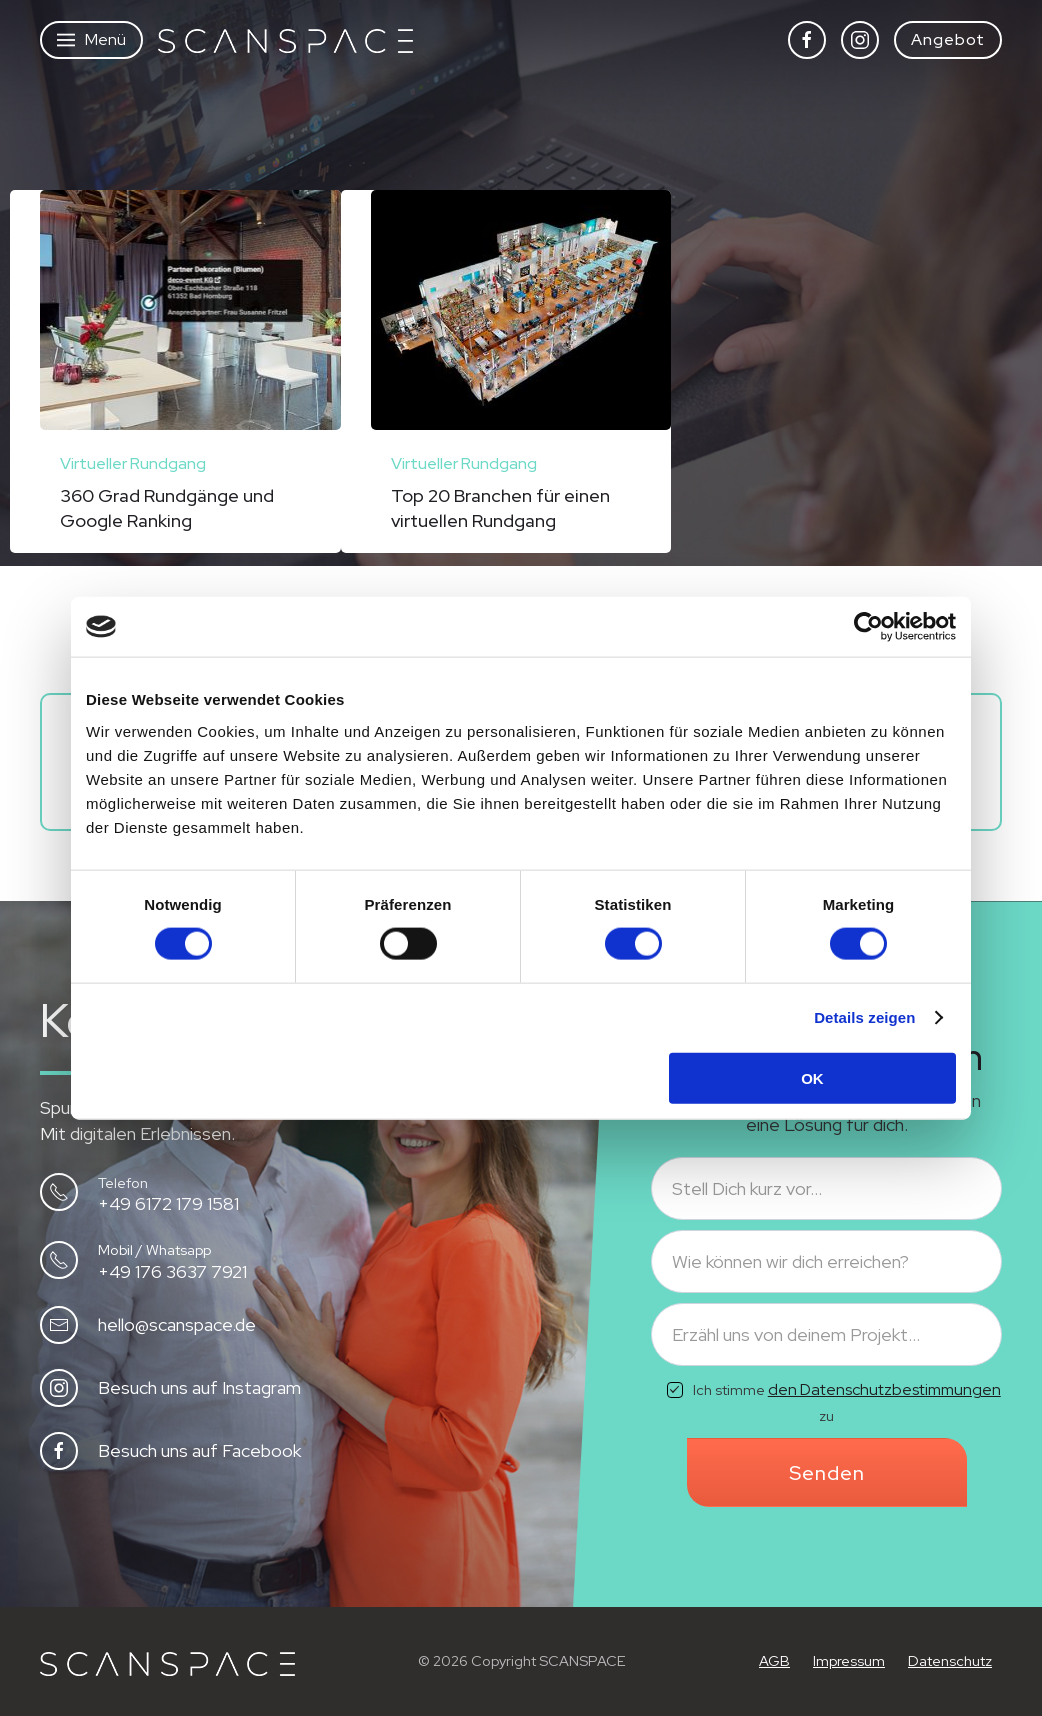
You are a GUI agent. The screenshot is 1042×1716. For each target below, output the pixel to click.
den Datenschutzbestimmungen (884, 1389)
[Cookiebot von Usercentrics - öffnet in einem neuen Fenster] (868, 627)
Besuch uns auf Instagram (199, 1387)
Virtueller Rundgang (133, 463)
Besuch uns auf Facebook (199, 1450)
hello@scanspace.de (177, 1324)
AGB (774, 1660)
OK (812, 1077)
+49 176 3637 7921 (172, 1271)
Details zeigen (864, 1017)
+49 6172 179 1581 (168, 1203)
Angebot (948, 39)
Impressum (849, 1660)
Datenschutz (950, 1660)
